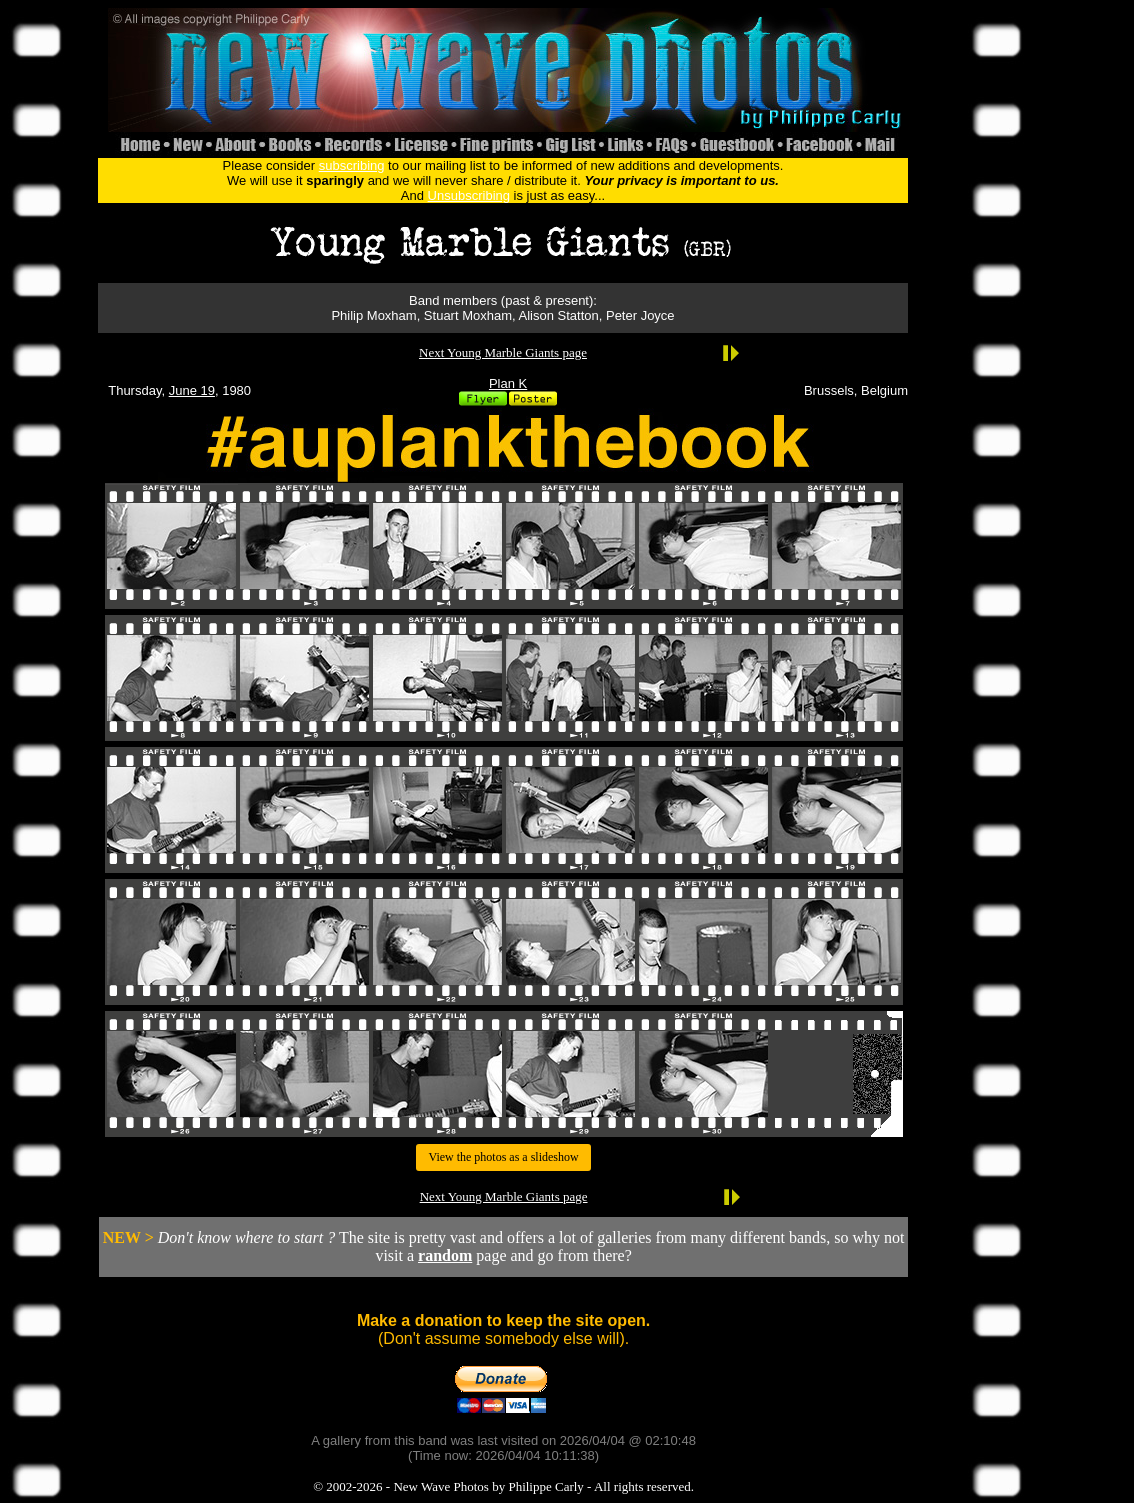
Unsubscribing (469, 195)
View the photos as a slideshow (503, 1157)
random (445, 1255)
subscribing (352, 165)
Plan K (508, 383)
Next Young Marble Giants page (503, 352)
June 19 (192, 390)
